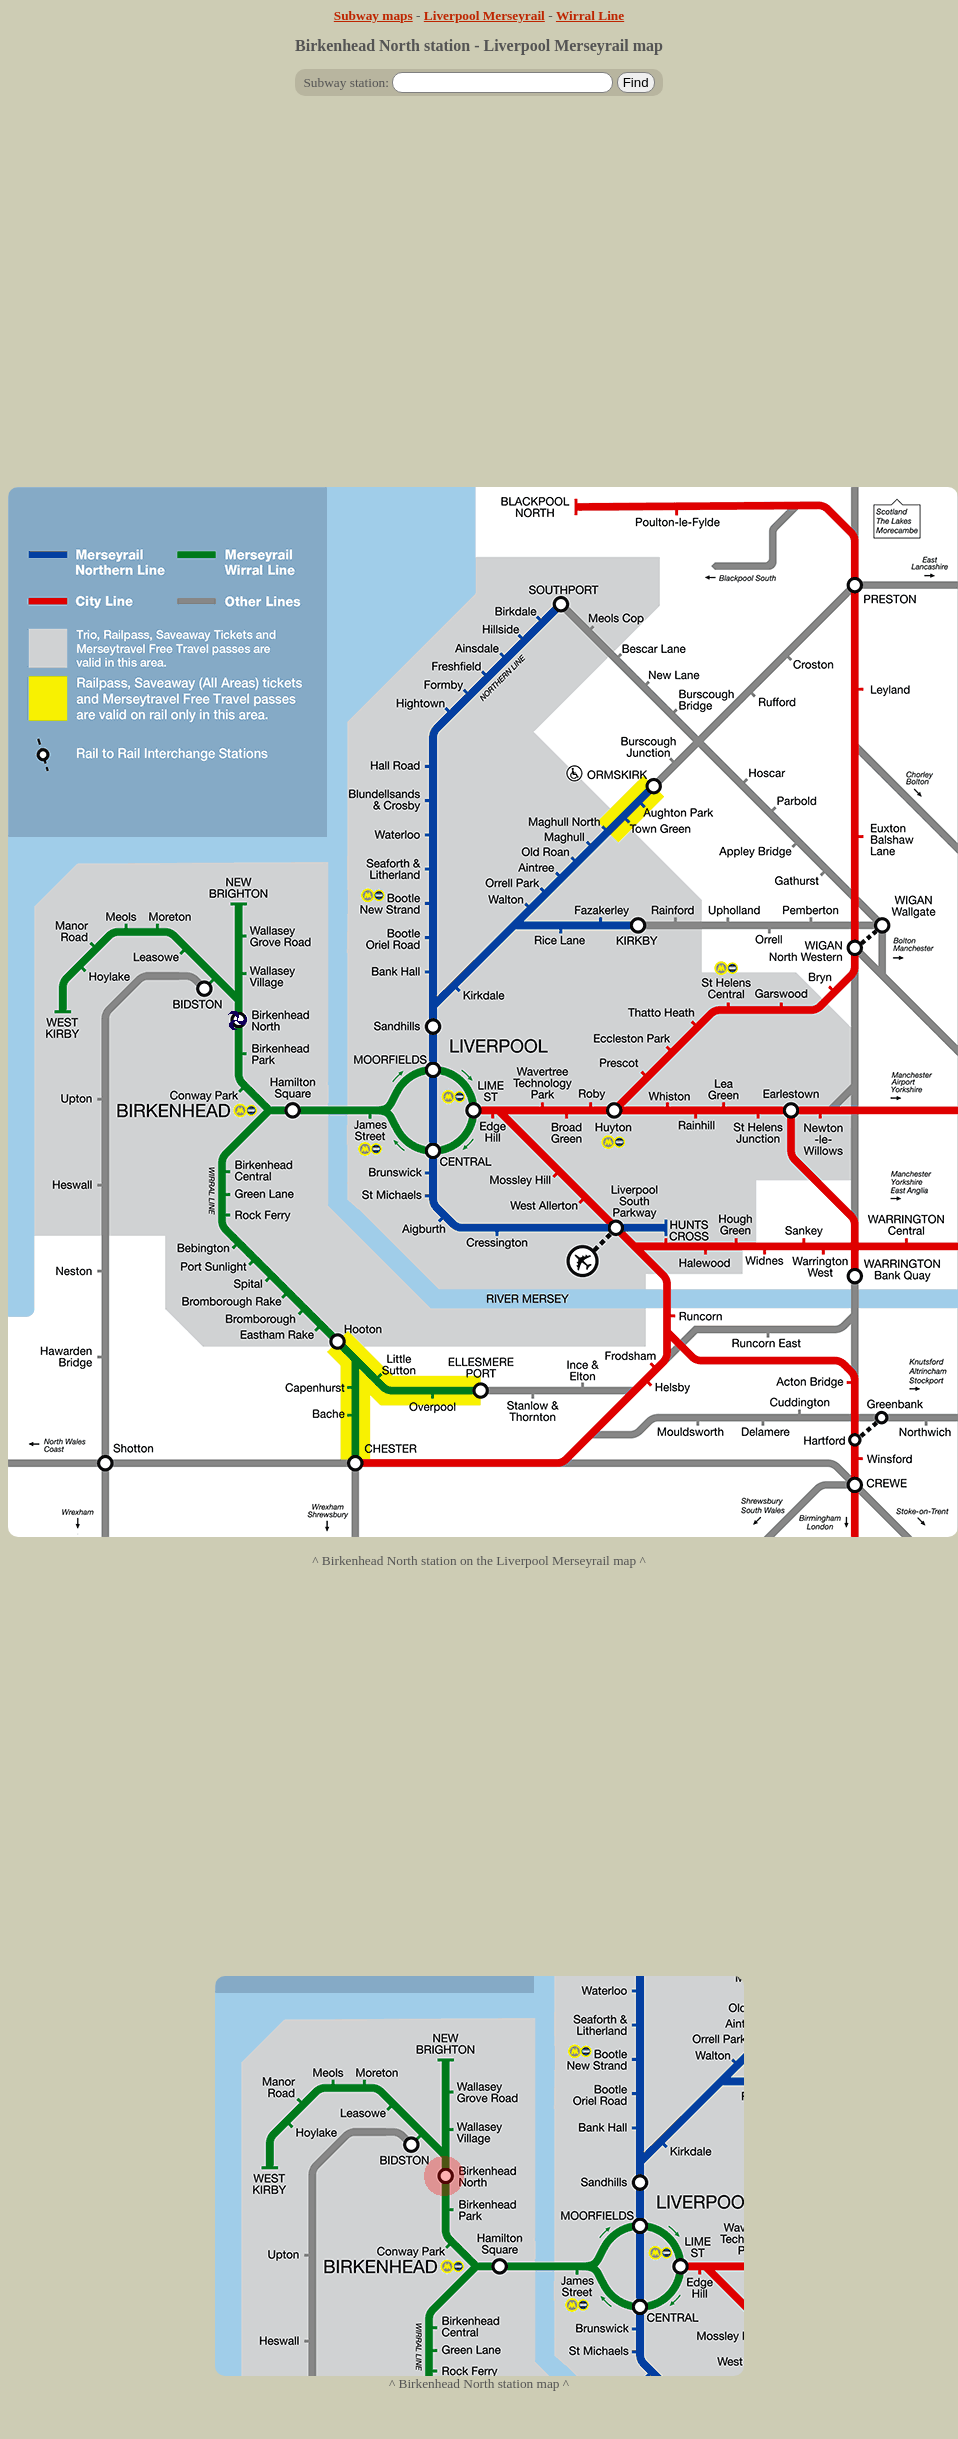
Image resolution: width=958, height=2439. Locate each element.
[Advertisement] (475, 299)
